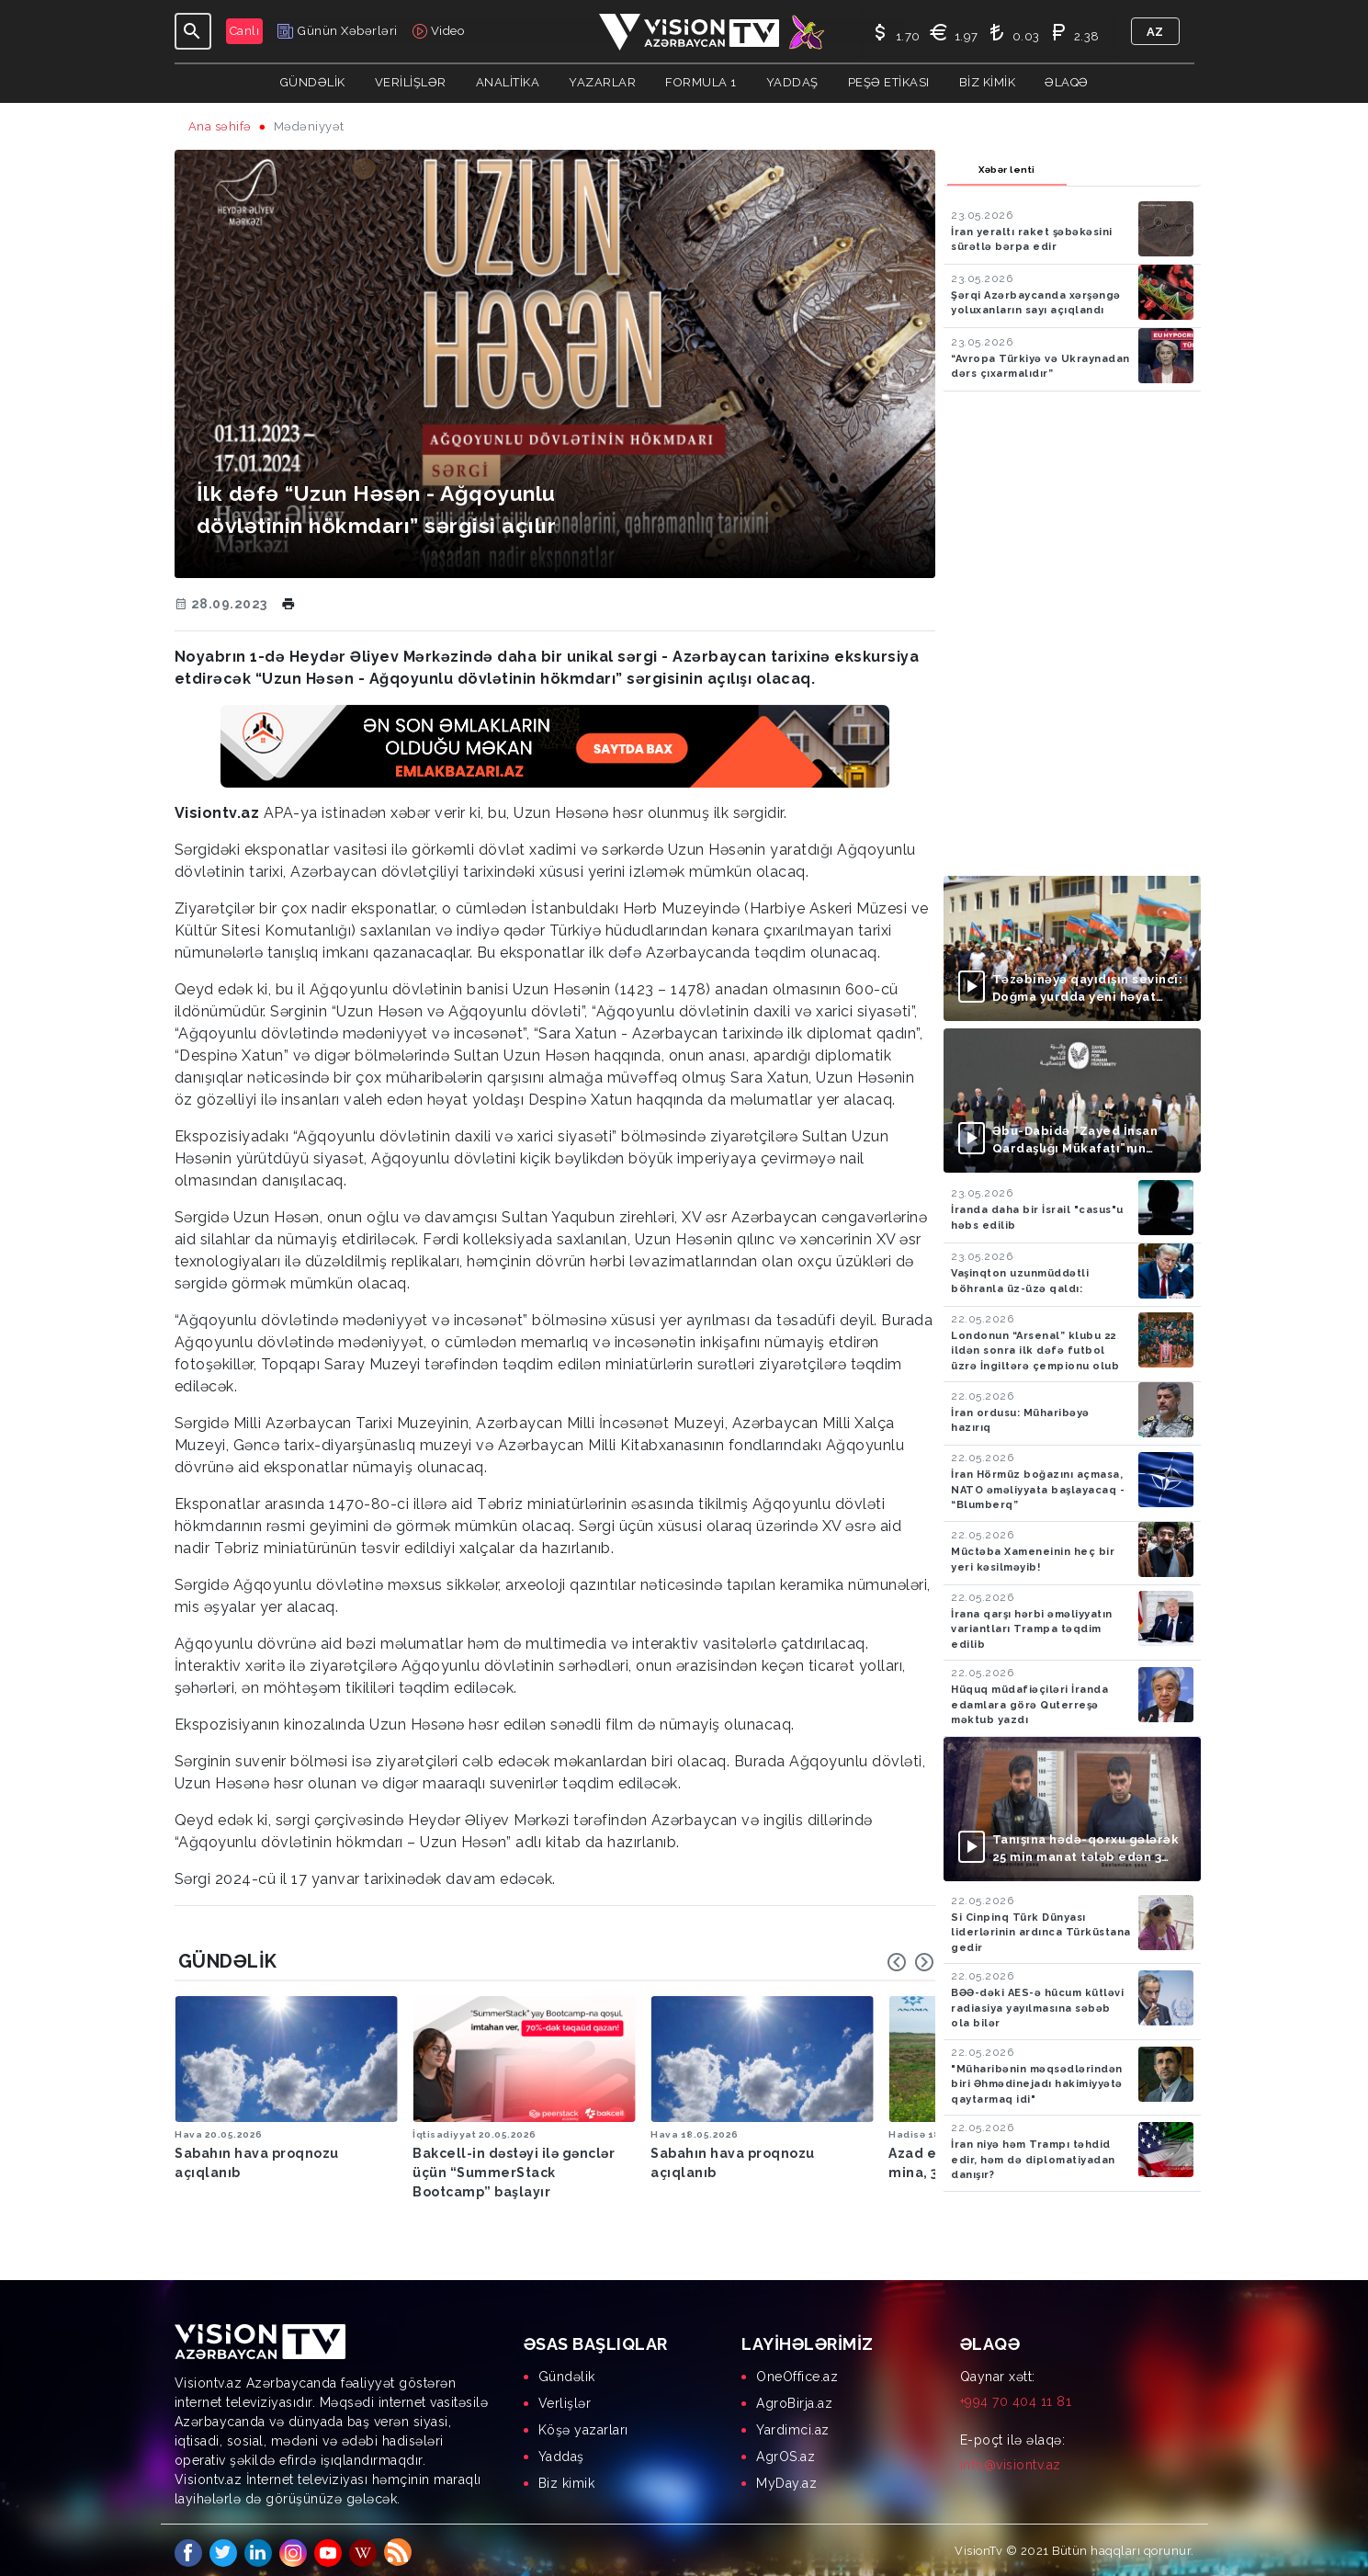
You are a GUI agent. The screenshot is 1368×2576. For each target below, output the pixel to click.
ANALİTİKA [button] (508, 82)
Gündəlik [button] (312, 82)
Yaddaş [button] (792, 82)
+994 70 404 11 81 (1016, 2396)
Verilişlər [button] (411, 82)
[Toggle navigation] (193, 31)
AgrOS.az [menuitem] (785, 2451)
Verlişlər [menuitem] (565, 2397)
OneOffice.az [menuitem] (797, 2371)
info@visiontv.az (1010, 2459)
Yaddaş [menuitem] (561, 2451)
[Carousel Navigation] (910, 1962)
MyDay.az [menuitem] (786, 2477)
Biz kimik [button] (987, 82)
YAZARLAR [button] (602, 82)
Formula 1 (701, 82)
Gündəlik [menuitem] (566, 2371)
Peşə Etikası (889, 82)
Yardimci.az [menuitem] (793, 2424)
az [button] (1155, 32)
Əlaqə (1067, 82)
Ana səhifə (220, 126)
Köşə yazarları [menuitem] (583, 2424)
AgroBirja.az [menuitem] (794, 2397)
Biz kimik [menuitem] (566, 2477)
